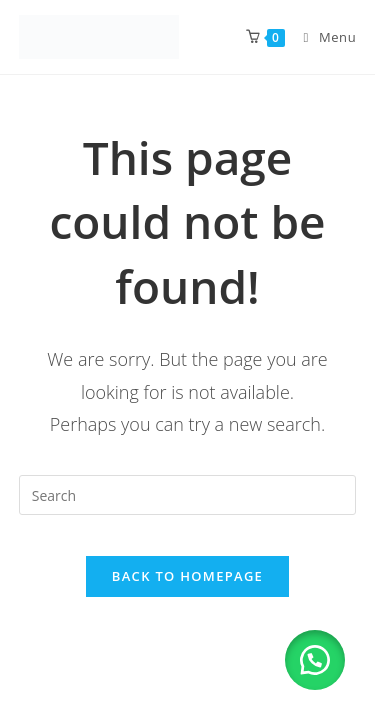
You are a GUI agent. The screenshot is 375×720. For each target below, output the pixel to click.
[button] (315, 660)
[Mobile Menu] (323, 37)
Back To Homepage (187, 576)
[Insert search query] (188, 495)
